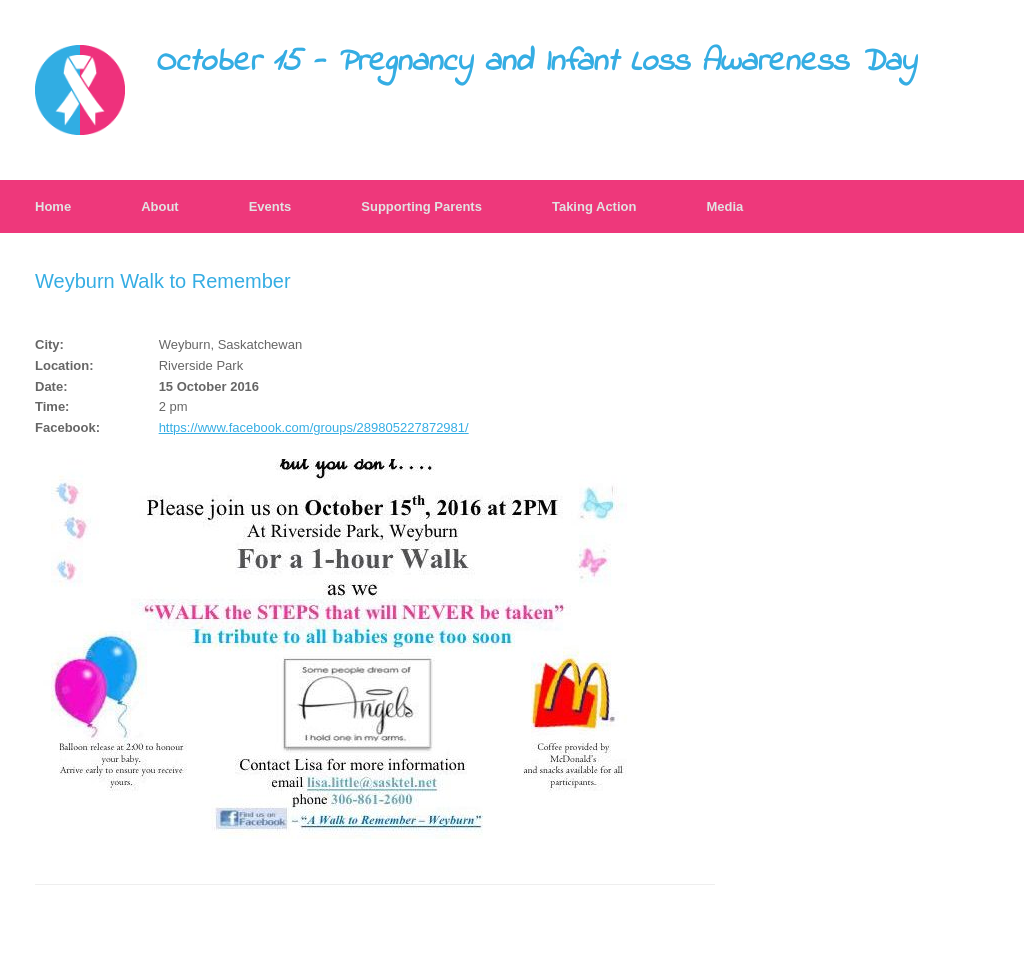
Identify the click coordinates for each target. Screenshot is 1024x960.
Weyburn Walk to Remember (163, 281)
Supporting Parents (421, 206)
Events (270, 206)
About (160, 206)
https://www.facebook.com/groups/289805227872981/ (314, 427)
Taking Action (594, 206)
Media (724, 206)
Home (53, 206)
